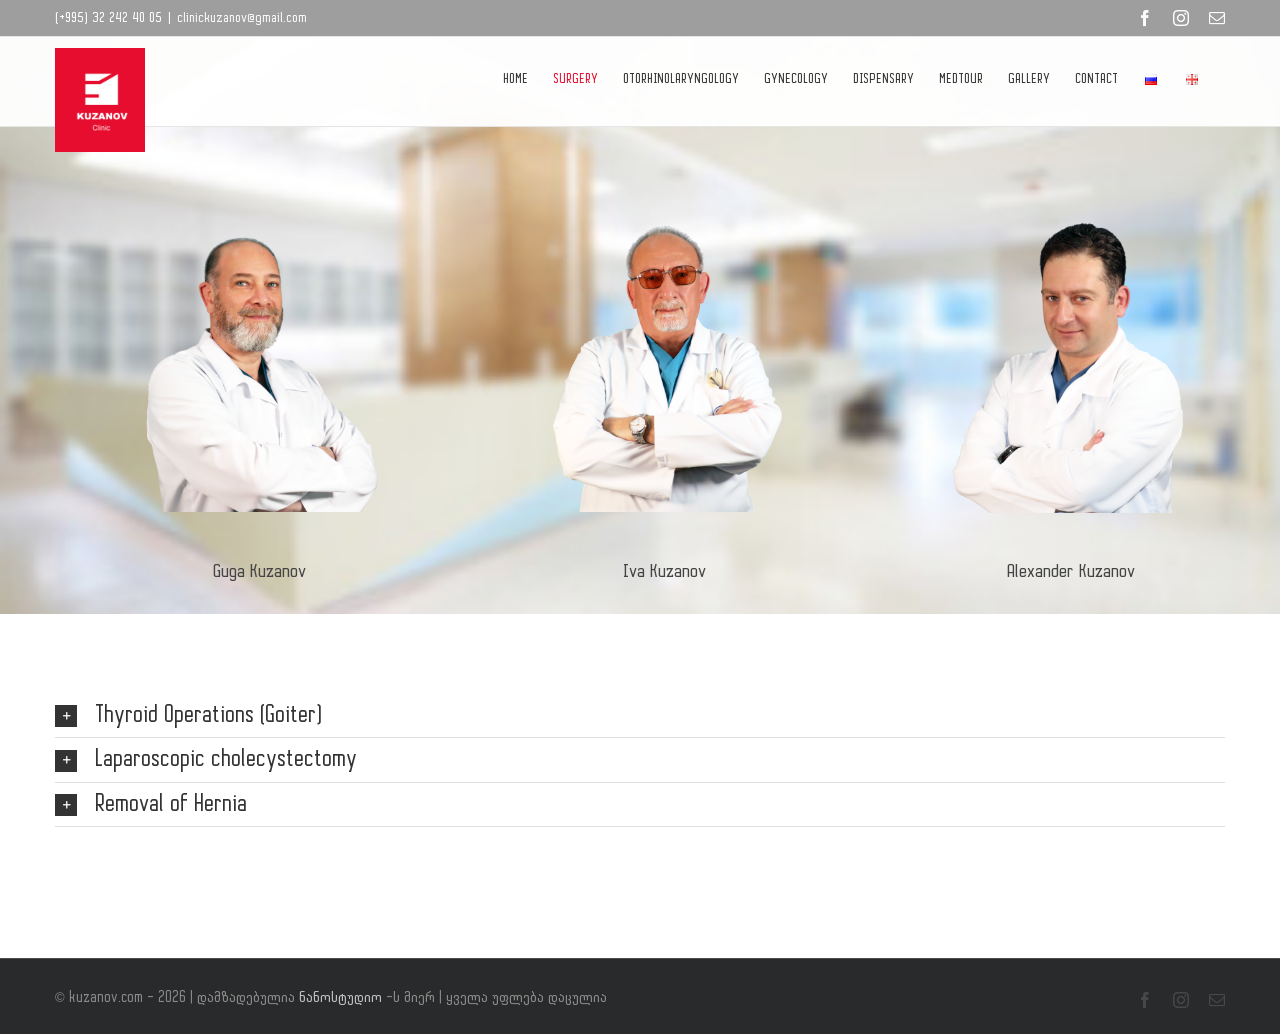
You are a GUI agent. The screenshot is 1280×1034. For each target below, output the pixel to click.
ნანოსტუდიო (342, 997)
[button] (640, 716)
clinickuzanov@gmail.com (242, 18)
